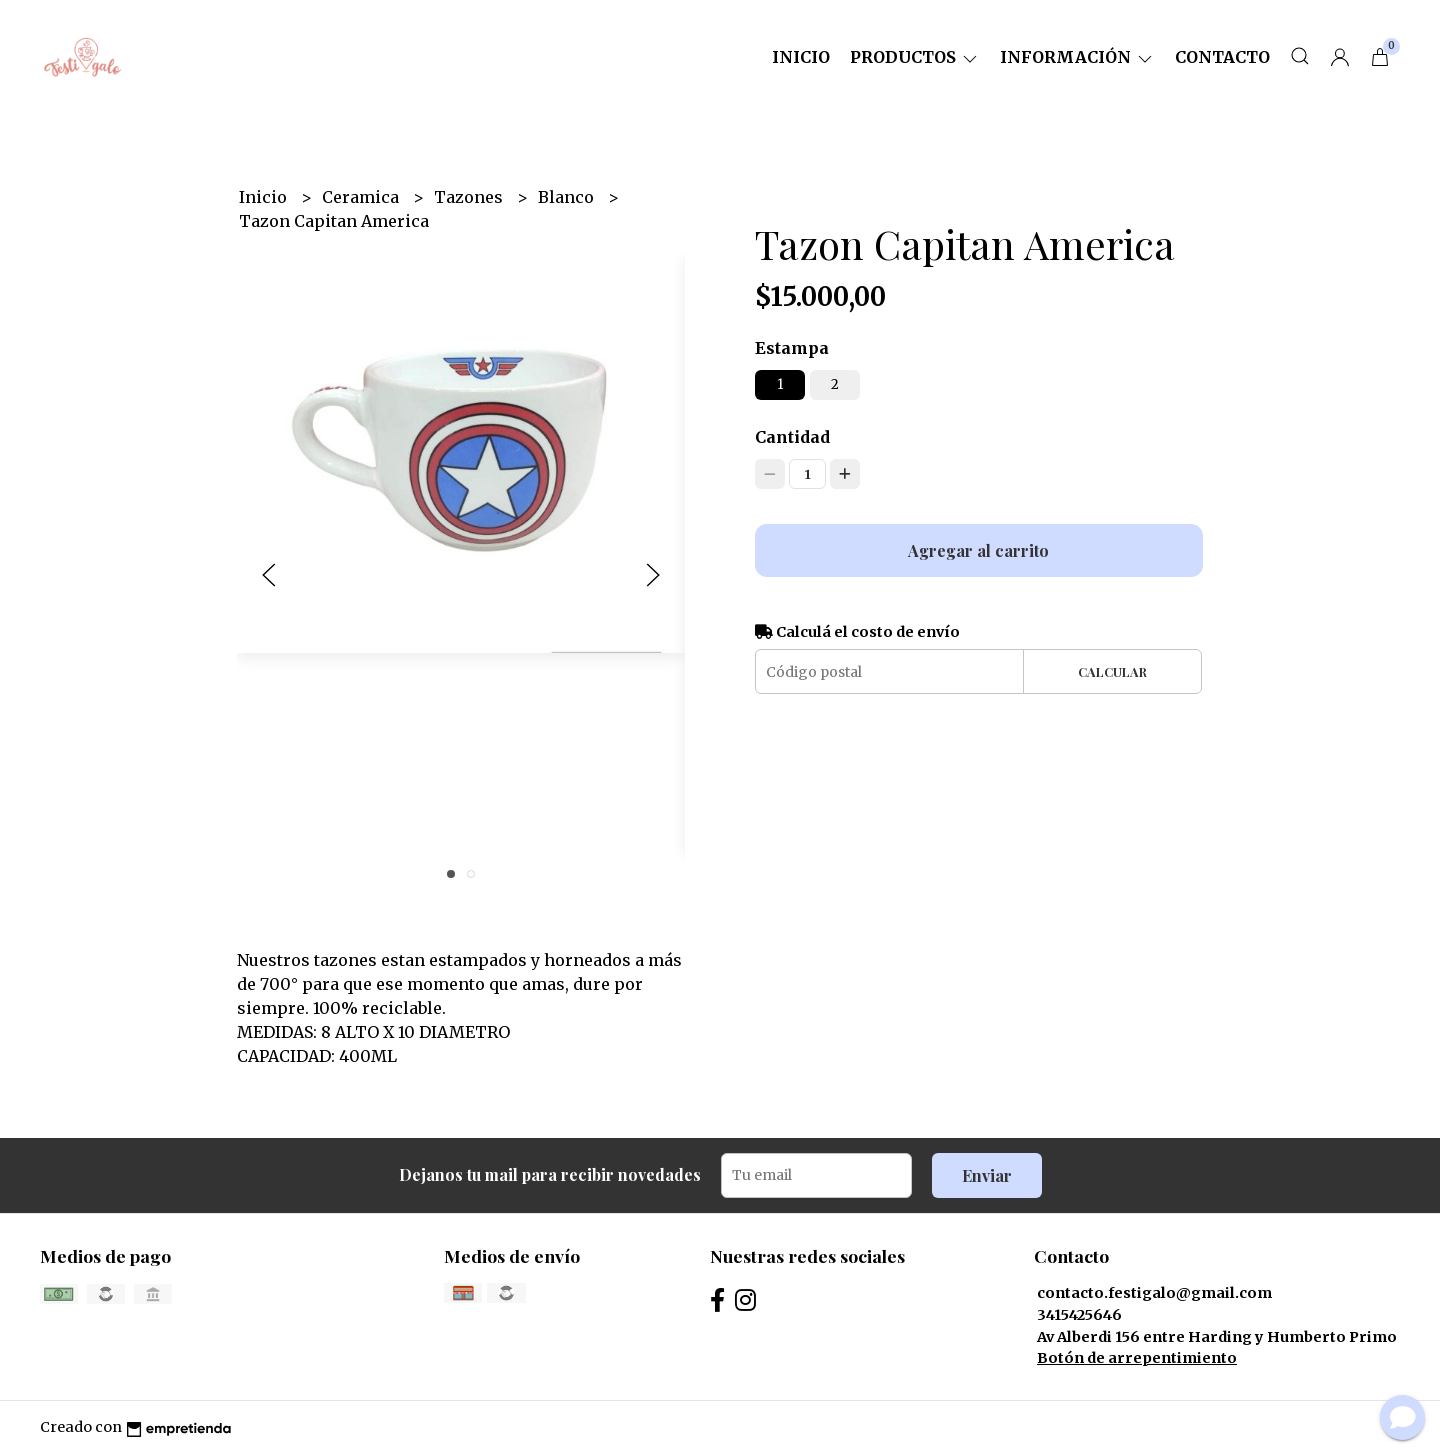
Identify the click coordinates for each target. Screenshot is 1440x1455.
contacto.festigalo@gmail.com (1154, 1293)
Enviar (987, 1175)
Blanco (568, 197)
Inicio (801, 57)
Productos (915, 57)
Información (1077, 57)
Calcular (1112, 671)
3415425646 (1079, 1315)
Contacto (1222, 57)
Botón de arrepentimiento (1137, 1358)
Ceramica (362, 197)
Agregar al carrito (978, 550)
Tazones (470, 197)
